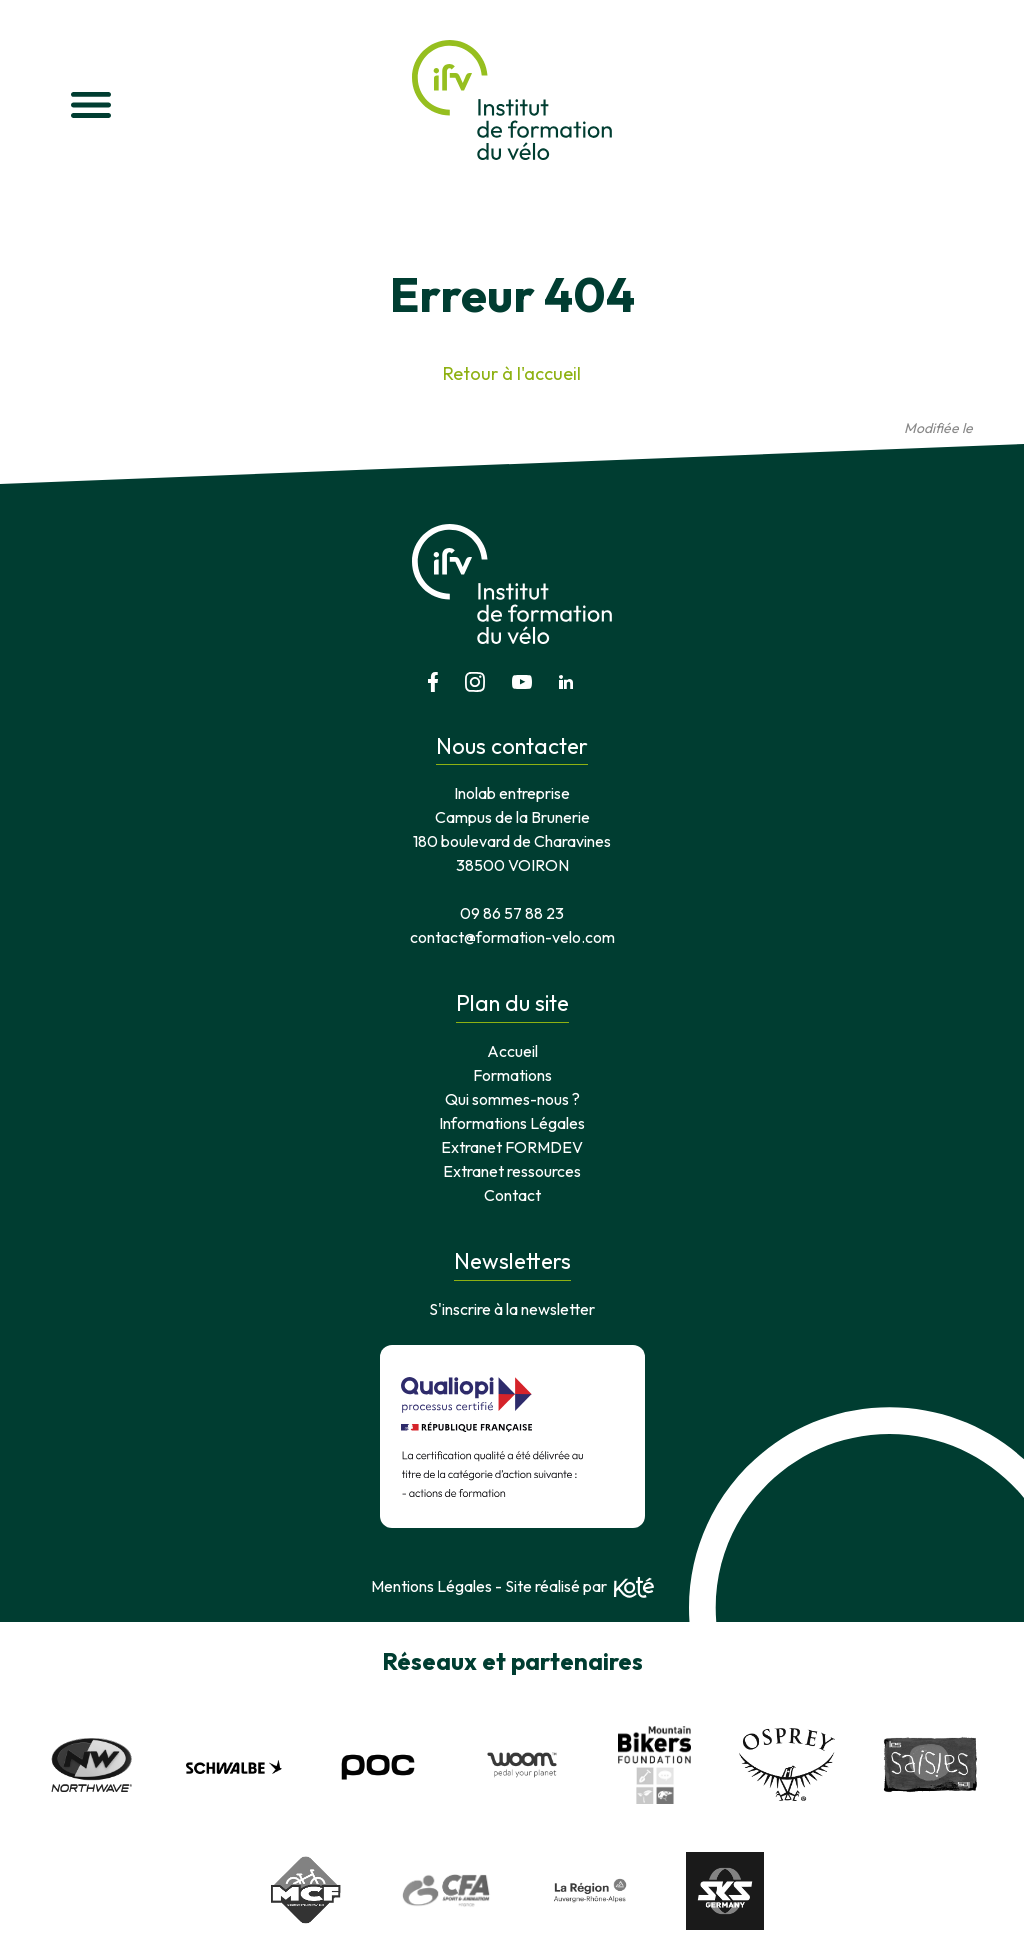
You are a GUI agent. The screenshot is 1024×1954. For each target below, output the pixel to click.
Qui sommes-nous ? (512, 1099)
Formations (512, 1075)
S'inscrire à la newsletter (512, 1309)
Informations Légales (512, 1123)
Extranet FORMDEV (512, 1147)
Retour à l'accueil (512, 373)
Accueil (512, 1051)
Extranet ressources (512, 1171)
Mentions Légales (431, 1586)
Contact (512, 1195)
